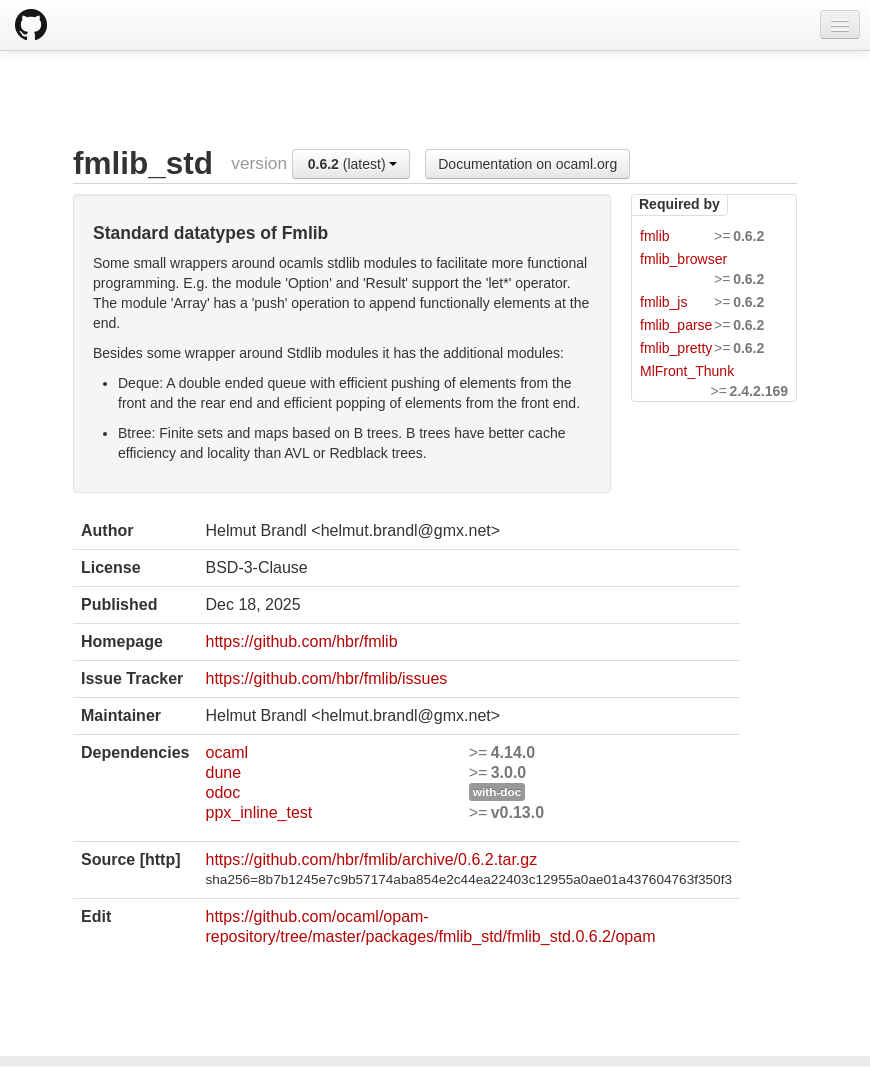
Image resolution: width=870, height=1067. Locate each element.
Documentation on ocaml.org (527, 164)
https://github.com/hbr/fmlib (301, 641)
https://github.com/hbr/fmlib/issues (326, 678)
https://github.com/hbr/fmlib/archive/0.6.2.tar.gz (371, 859)
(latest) (353, 164)
